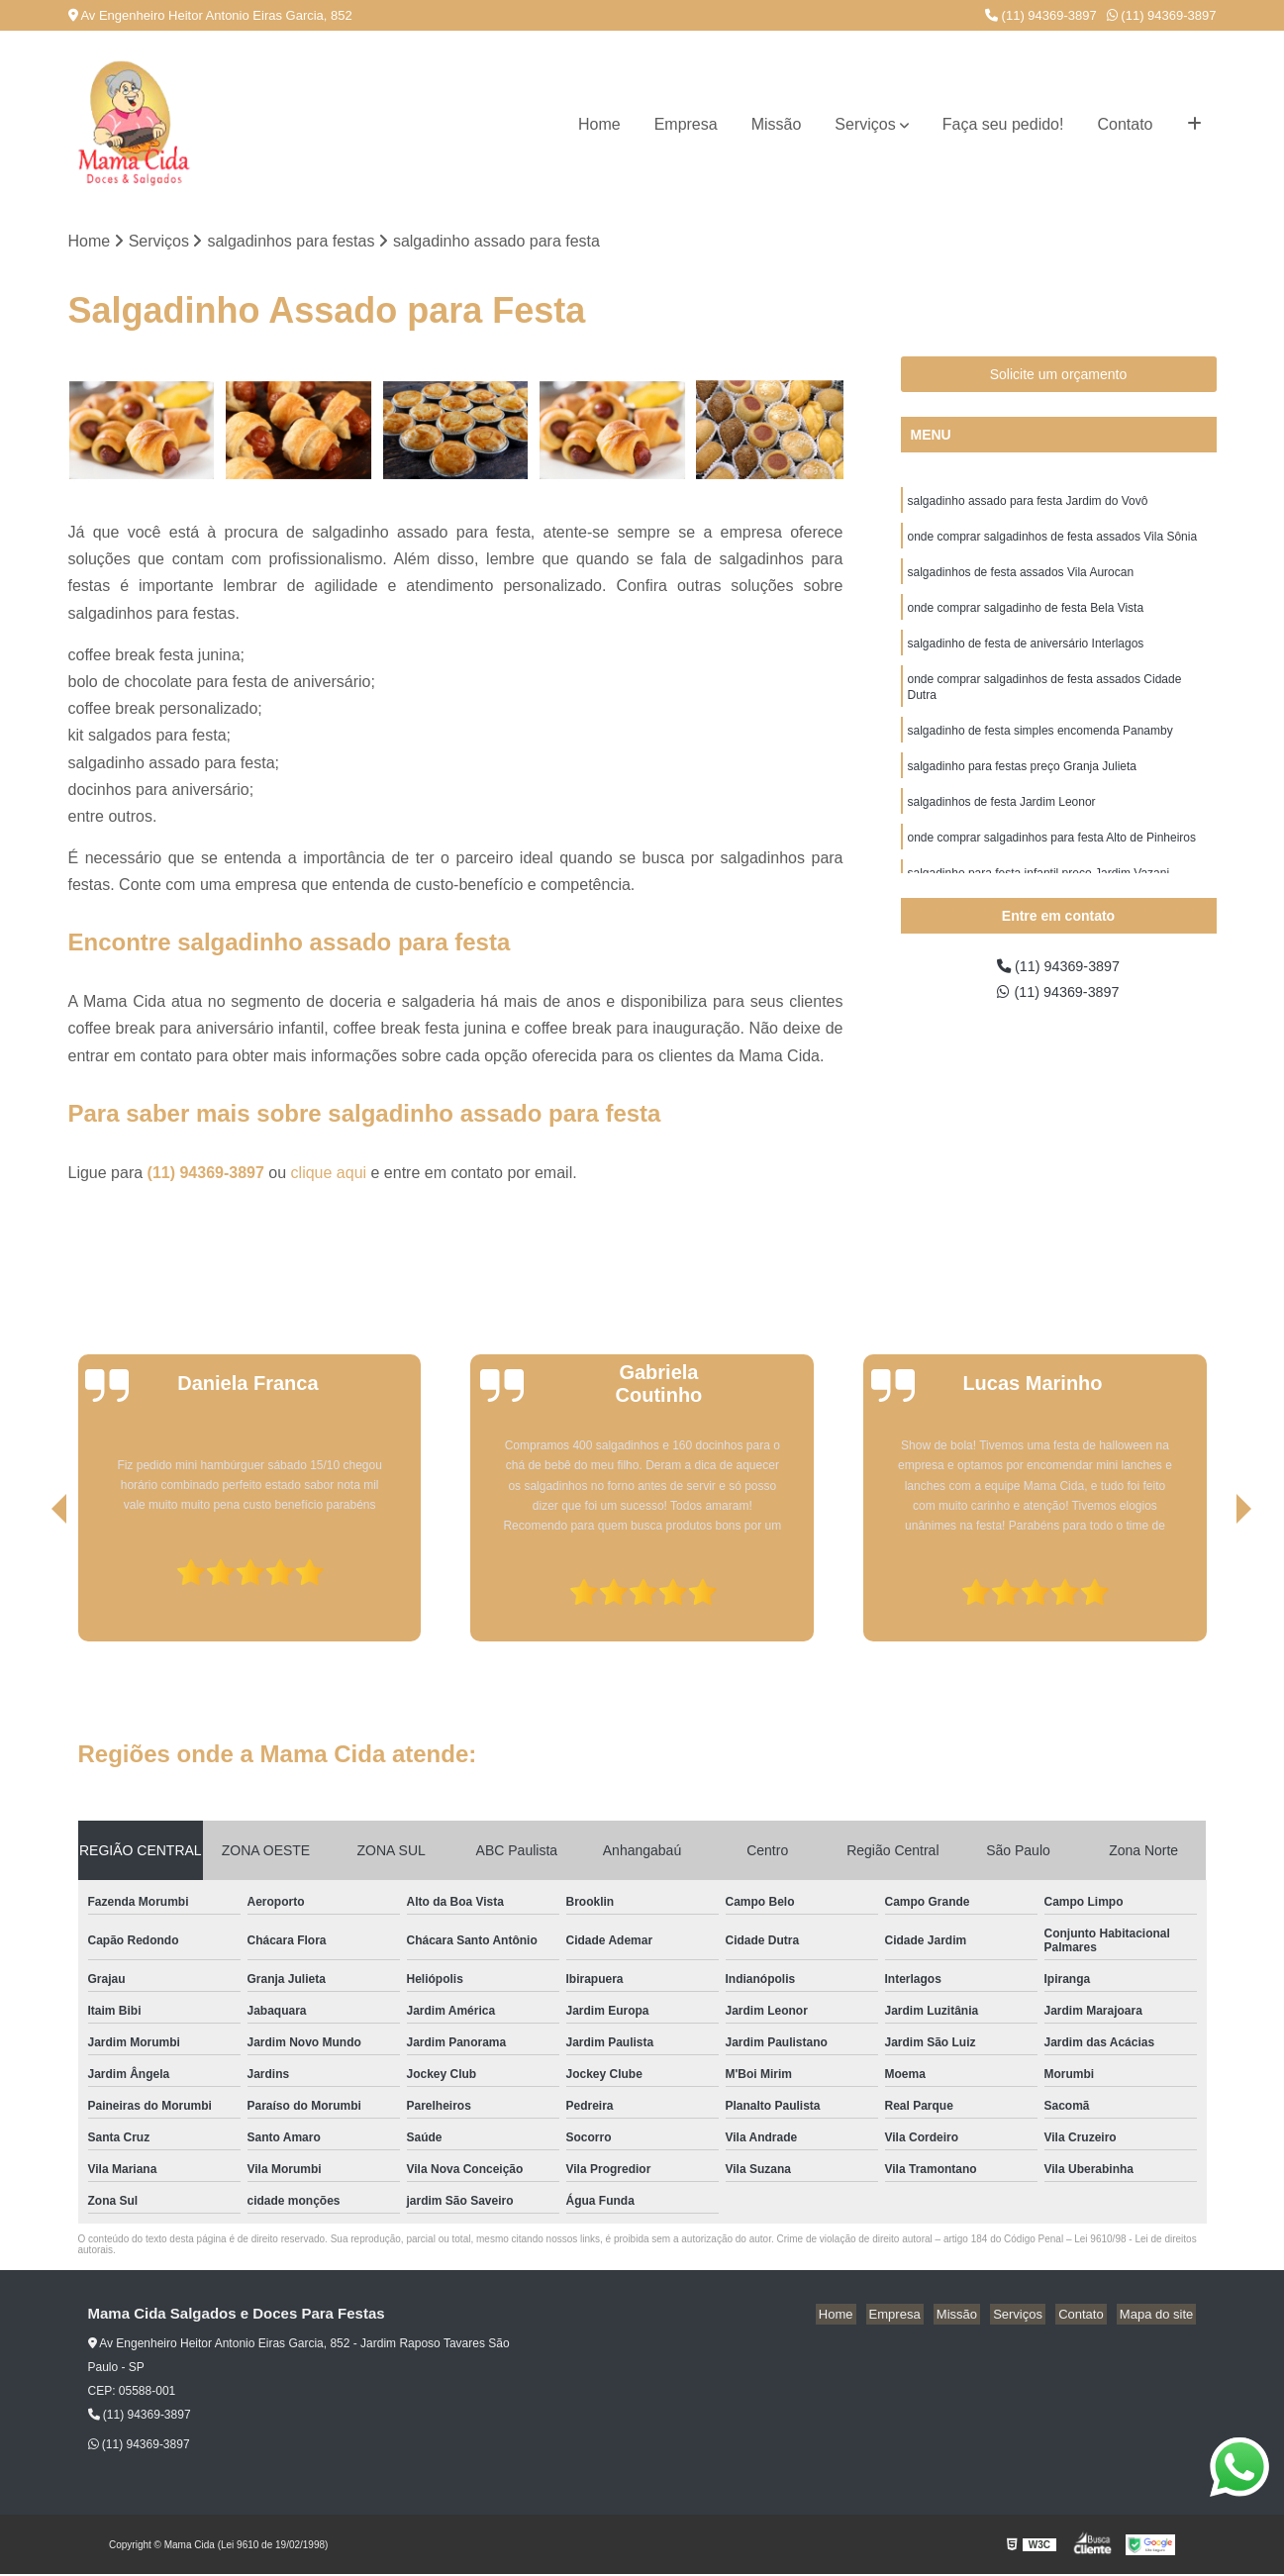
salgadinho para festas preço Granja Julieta (1022, 785)
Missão (776, 124)
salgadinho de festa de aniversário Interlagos (1026, 654)
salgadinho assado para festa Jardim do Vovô (1028, 504)
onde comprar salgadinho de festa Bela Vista (1026, 617)
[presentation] (32, 1587)
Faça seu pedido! (1003, 124)
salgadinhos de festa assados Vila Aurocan (1021, 579)
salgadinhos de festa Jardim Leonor (1002, 823)
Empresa (686, 124)
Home (599, 124)
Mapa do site (1159, 2316)
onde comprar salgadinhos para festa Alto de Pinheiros (1052, 860)
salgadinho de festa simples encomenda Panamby (1040, 747)
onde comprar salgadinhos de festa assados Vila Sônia (1053, 541)
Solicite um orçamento (1059, 376)
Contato (1124, 124)
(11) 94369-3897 (1041, 15)
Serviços (865, 124)
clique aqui (329, 1173)
